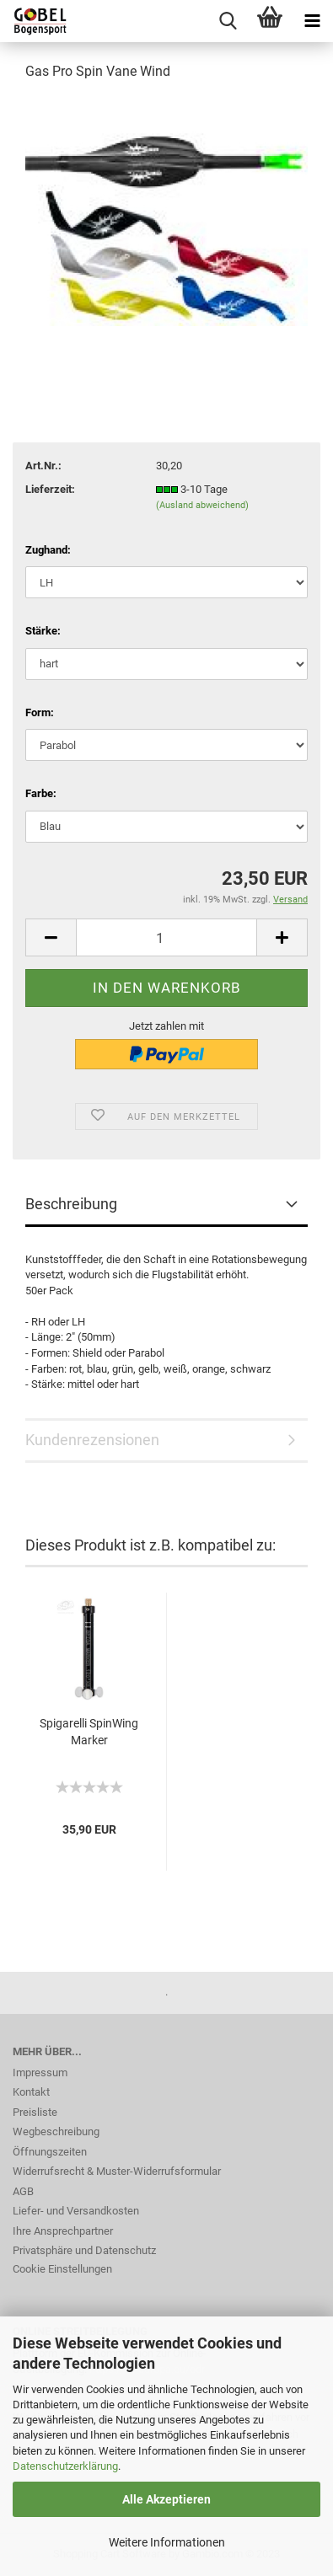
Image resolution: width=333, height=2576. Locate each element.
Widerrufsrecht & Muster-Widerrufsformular (117, 2171)
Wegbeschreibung (56, 2131)
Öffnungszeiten (50, 2151)
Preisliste (35, 2112)
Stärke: (43, 630)
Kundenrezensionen (92, 1440)
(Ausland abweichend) (202, 505)
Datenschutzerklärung (65, 2466)
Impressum (40, 2072)
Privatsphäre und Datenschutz (84, 2250)
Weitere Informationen (167, 2542)
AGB (23, 2191)
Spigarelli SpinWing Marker (89, 1731)
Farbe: (40, 793)
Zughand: (48, 550)
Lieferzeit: (50, 489)
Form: (39, 712)
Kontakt (31, 2092)
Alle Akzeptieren (166, 2499)
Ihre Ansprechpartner (63, 2231)
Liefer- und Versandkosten (76, 2210)
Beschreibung (71, 1204)
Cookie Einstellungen (62, 2269)
